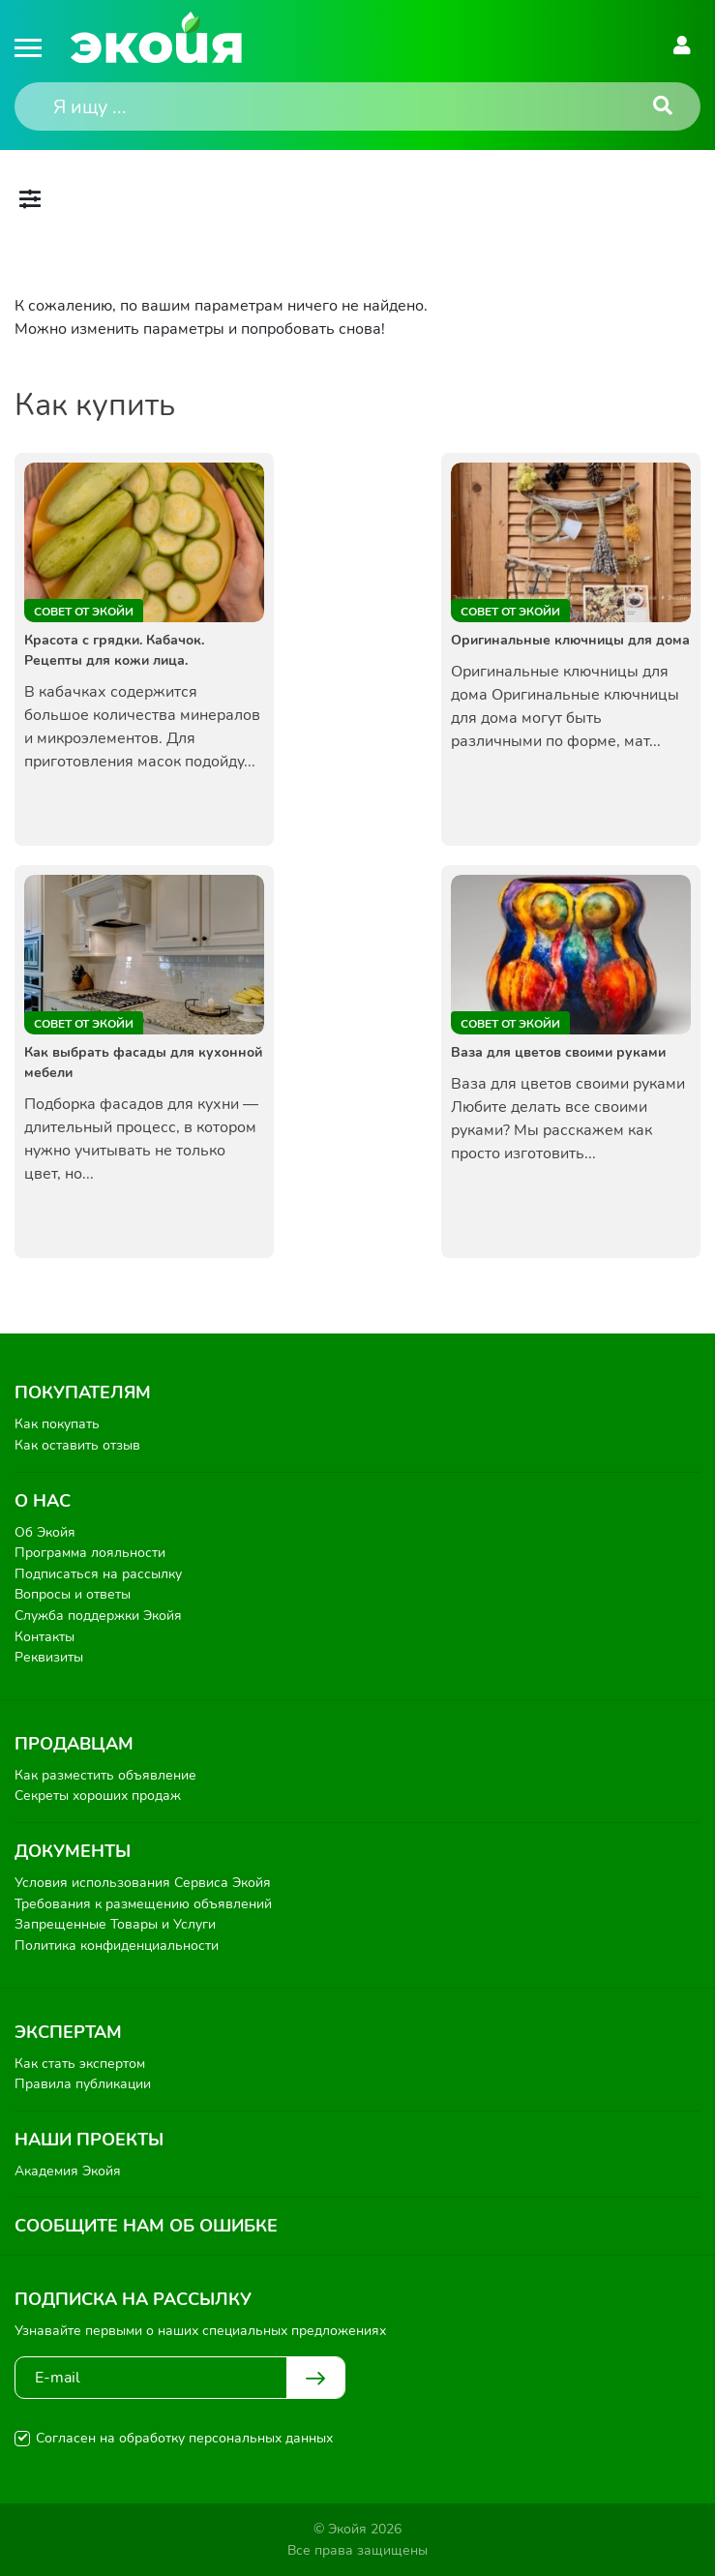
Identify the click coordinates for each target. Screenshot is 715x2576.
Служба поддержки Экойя (98, 1615)
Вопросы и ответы (73, 1594)
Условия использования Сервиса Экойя (143, 1882)
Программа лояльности (90, 1552)
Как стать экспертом (80, 2063)
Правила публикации (83, 2084)
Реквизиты (49, 1657)
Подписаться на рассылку (98, 1574)
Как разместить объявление (105, 1775)
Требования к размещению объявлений (143, 1904)
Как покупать (57, 1424)
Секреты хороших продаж (98, 1795)
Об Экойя (45, 1532)
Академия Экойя (68, 2171)
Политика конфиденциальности (117, 1945)
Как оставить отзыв (77, 1445)
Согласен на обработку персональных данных (184, 2438)
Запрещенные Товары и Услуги (115, 1924)
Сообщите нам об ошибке (146, 2225)
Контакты (44, 1637)
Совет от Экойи (84, 611)
